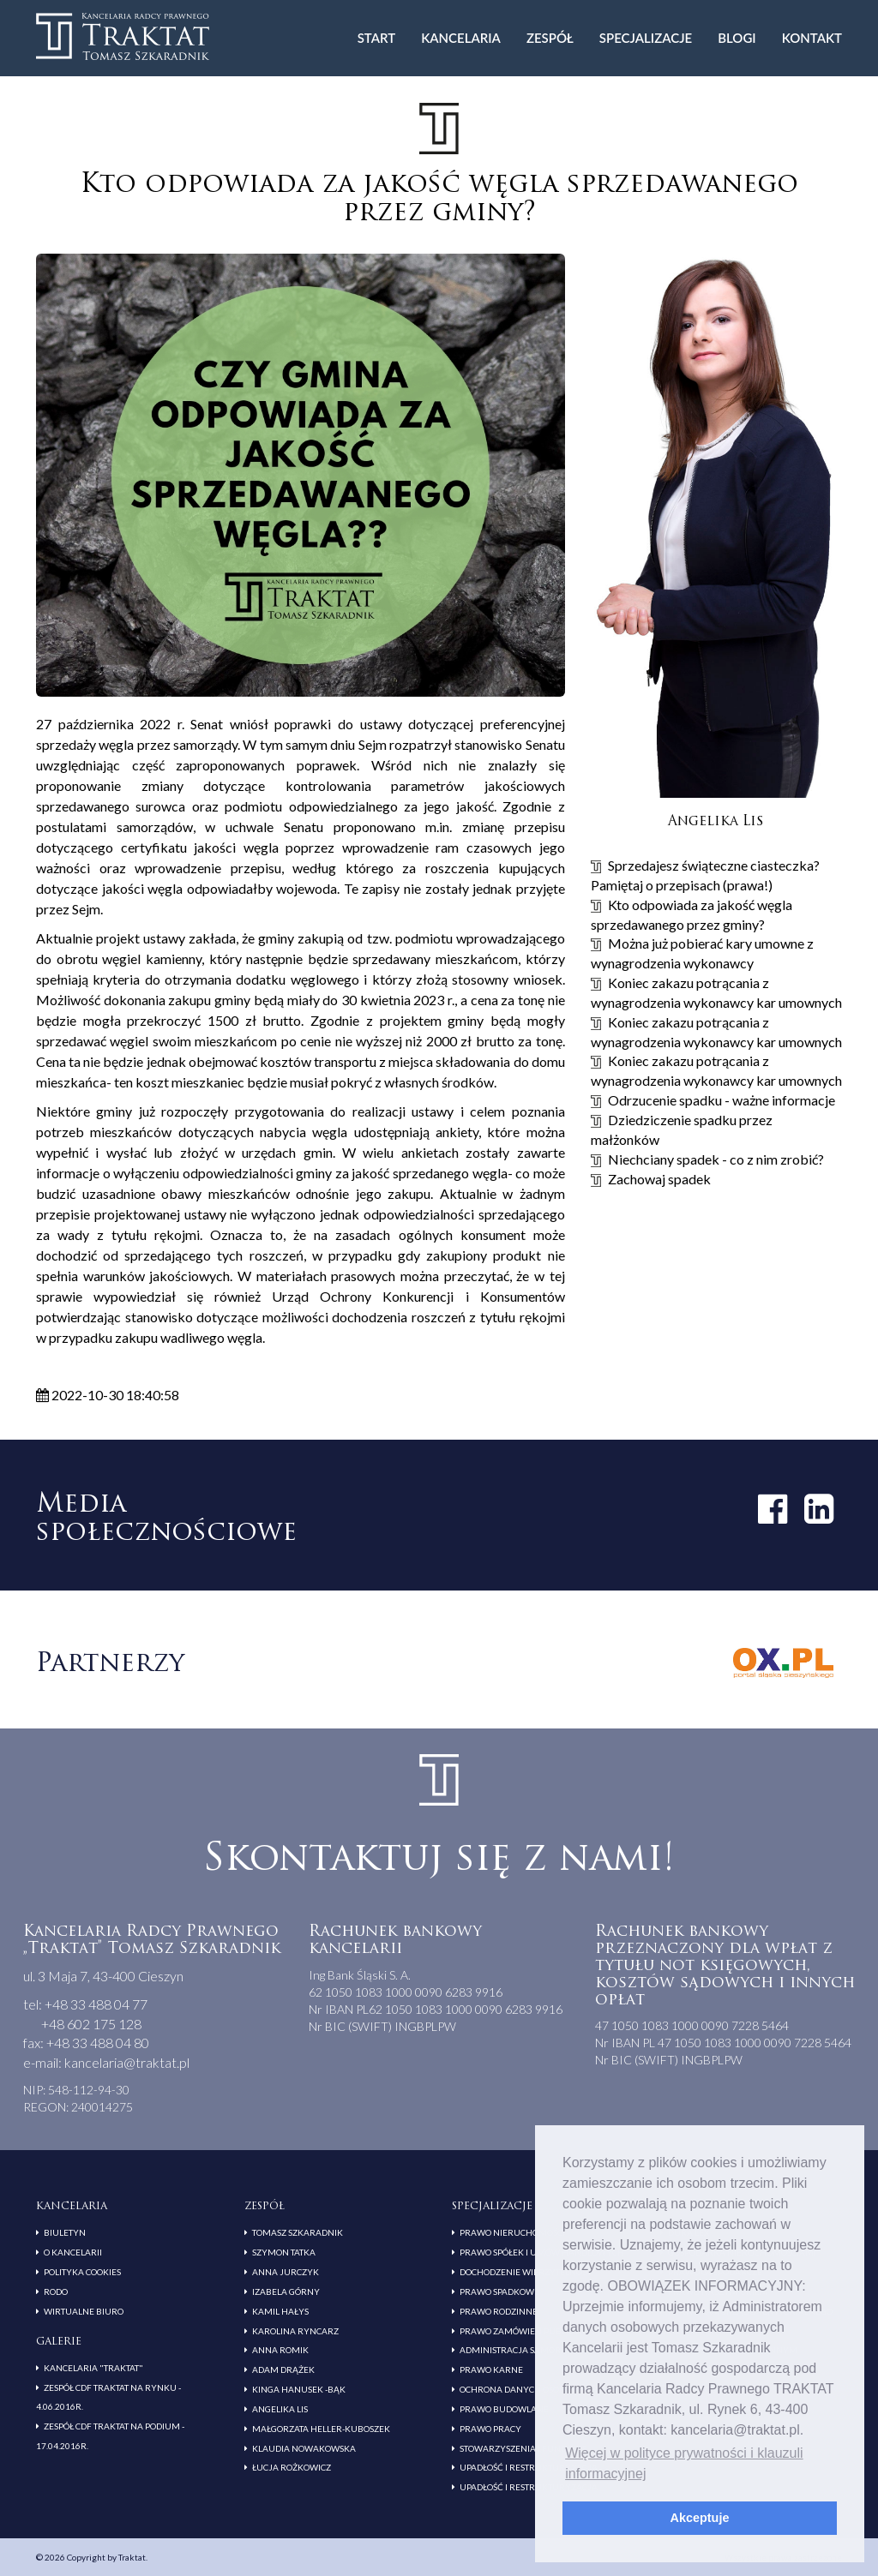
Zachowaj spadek (659, 1179)
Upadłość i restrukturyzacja (529, 2467)
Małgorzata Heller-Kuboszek (321, 2428)
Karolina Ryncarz (295, 2331)
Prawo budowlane (504, 2409)
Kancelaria (461, 37)
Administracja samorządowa (529, 2350)
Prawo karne (491, 2369)
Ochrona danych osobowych (529, 2389)
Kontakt (812, 37)
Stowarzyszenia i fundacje (523, 2448)
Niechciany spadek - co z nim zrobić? (716, 1159)
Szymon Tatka (284, 2252)
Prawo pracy (490, 2428)
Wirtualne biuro (83, 2311)
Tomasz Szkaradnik (297, 2232)
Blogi (736, 37)
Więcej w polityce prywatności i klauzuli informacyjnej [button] (684, 2463)
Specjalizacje (645, 37)
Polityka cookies (82, 2272)
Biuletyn (65, 2232)
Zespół (550, 37)
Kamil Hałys (280, 2311)
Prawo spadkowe (499, 2291)
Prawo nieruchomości (512, 2232)
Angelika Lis (280, 2409)
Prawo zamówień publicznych (532, 2331)
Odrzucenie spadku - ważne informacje (721, 1100)
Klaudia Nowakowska (304, 2448)
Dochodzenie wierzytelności (527, 2272)
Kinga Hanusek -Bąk (299, 2389)
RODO (56, 2291)
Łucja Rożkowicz (291, 2467)
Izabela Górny (286, 2291)
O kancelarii (73, 2252)
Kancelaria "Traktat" (93, 2368)
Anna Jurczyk (285, 2272)
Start (377, 37)
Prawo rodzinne (499, 2311)
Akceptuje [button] (700, 2518)
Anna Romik (280, 2350)
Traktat (122, 36)
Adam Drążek (283, 2369)
